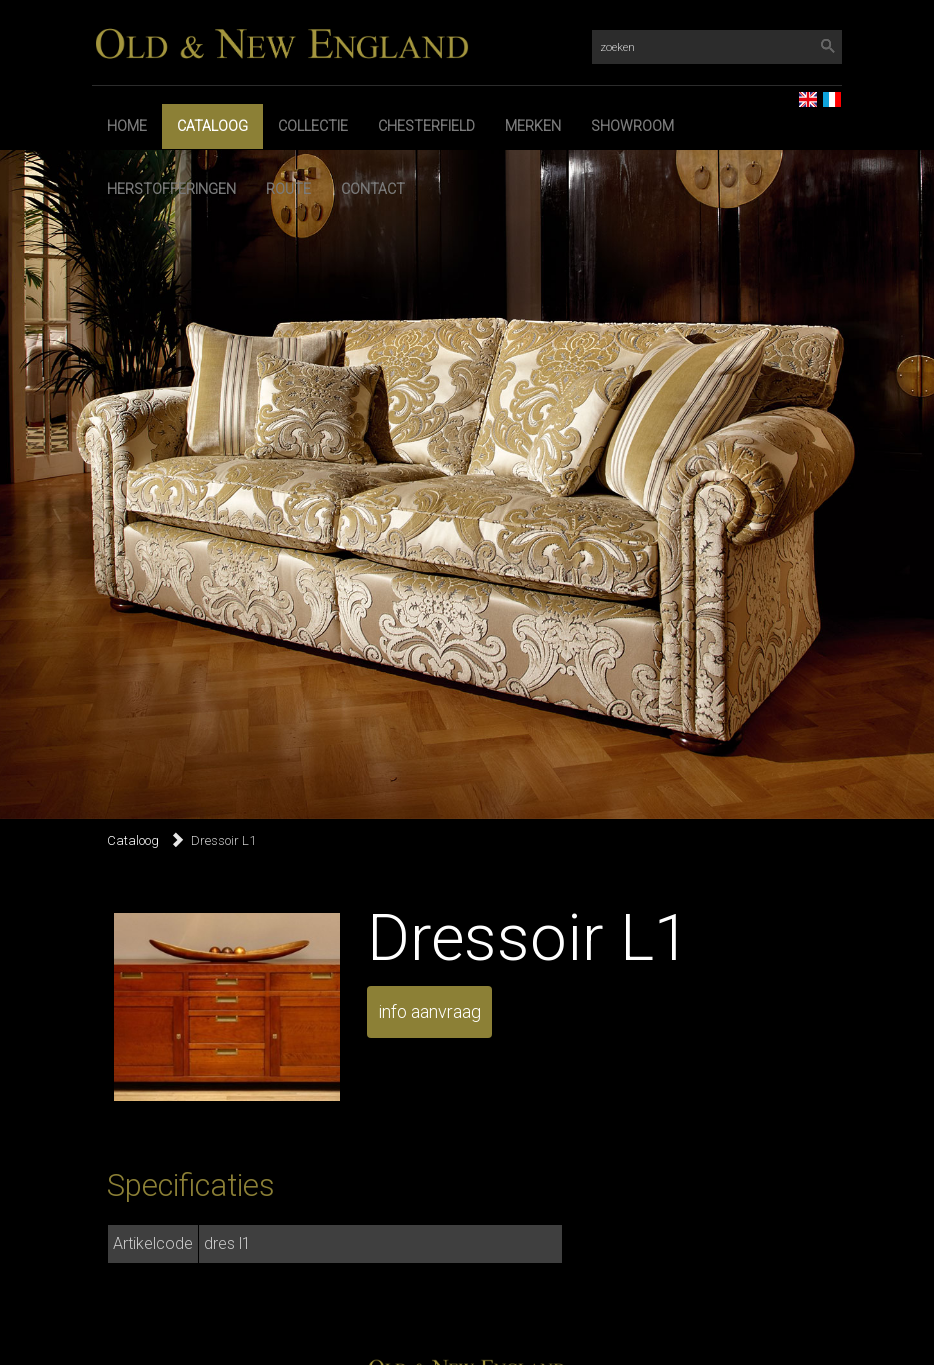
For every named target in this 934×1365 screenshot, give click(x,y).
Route (288, 189)
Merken (533, 126)
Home (127, 126)
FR (824, 93)
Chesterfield (426, 126)
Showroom (632, 126)
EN (800, 93)
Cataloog (212, 126)
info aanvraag (429, 1011)
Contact (373, 189)
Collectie (313, 126)
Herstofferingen (171, 189)
